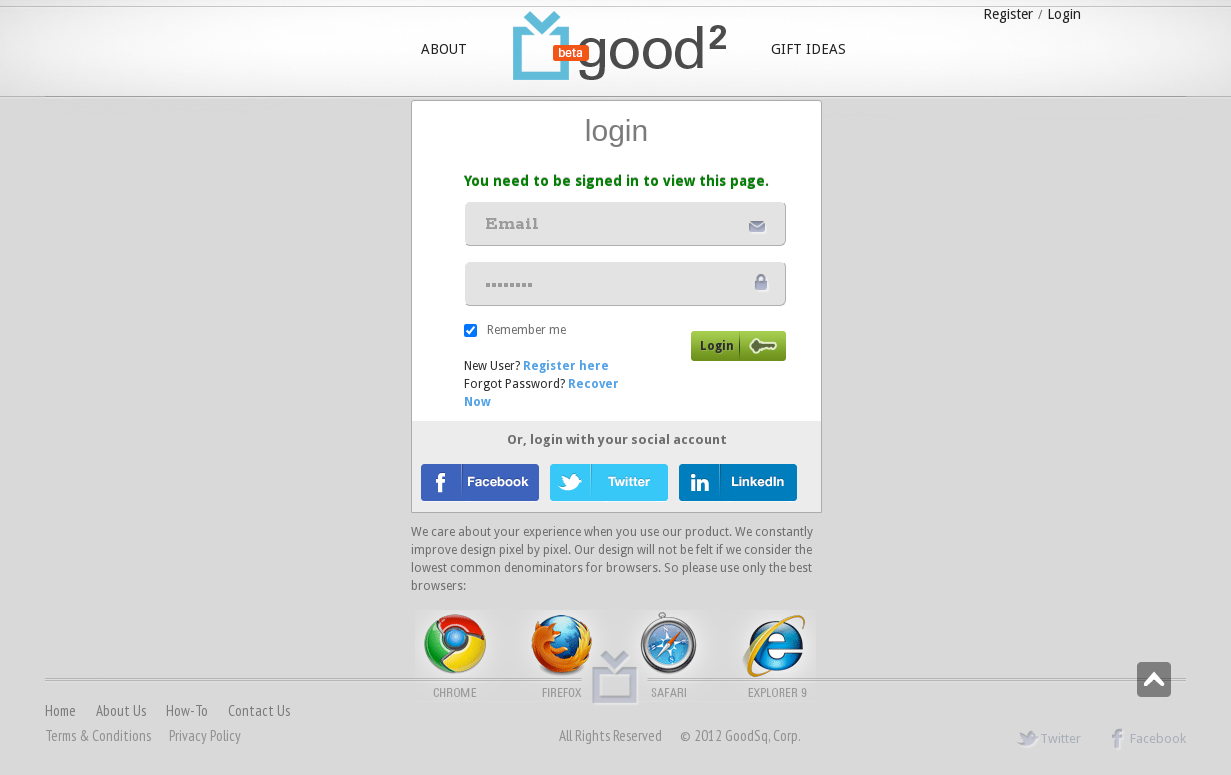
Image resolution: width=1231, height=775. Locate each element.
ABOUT (444, 49)
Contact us (259, 710)
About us (121, 710)
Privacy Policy (205, 735)
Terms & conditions (98, 735)
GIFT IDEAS (808, 49)
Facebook (1146, 738)
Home (60, 710)
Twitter (1048, 738)
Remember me (526, 330)
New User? (536, 366)
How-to (187, 710)
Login (1064, 14)
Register (1008, 14)
